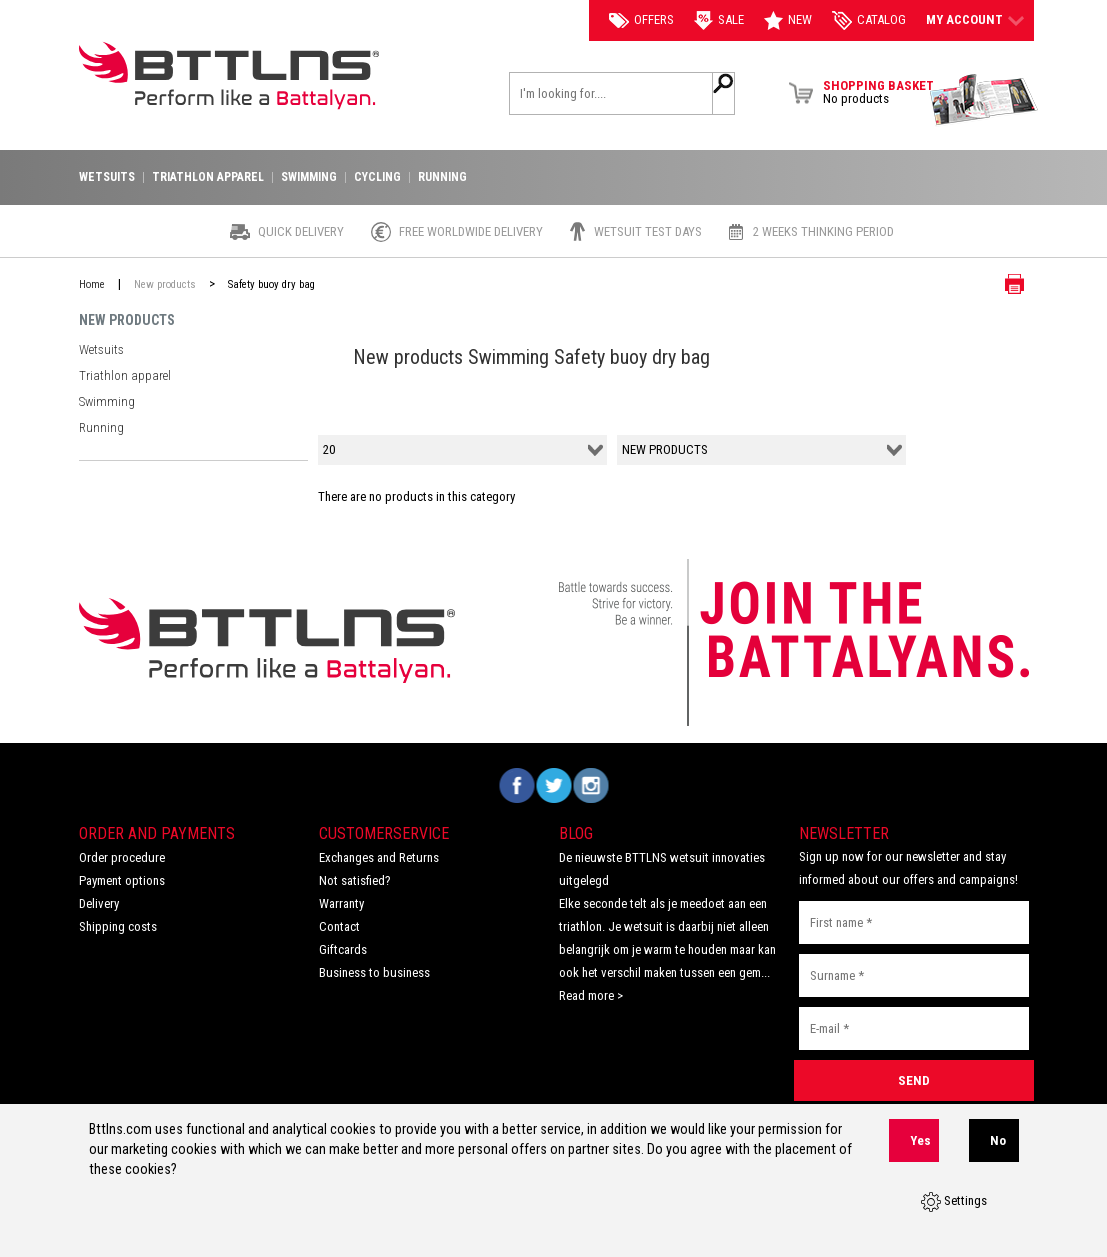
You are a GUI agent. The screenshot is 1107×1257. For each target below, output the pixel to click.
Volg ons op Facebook (516, 785)
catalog (869, 20)
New (788, 20)
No (998, 1150)
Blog (576, 833)
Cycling (377, 177)
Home (92, 284)
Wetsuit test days (648, 232)
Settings (954, 1207)
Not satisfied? (355, 880)
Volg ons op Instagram (590, 785)
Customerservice (384, 833)
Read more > (591, 995)
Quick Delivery (301, 232)
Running (100, 409)
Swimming (105, 388)
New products (165, 284)
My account (975, 20)
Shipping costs (118, 926)
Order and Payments (157, 833)
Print (998, 284)
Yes (920, 1150)
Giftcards (343, 949)
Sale (719, 20)
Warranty (341, 903)
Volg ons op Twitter (553, 785)
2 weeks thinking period (823, 232)
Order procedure (122, 857)
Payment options (122, 880)
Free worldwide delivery (471, 232)
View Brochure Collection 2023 (984, 100)
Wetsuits (102, 346)
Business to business (374, 972)
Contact (339, 926)
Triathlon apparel (123, 367)
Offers (641, 20)
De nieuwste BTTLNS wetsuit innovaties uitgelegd (662, 869)
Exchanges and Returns (379, 857)
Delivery (99, 903)
